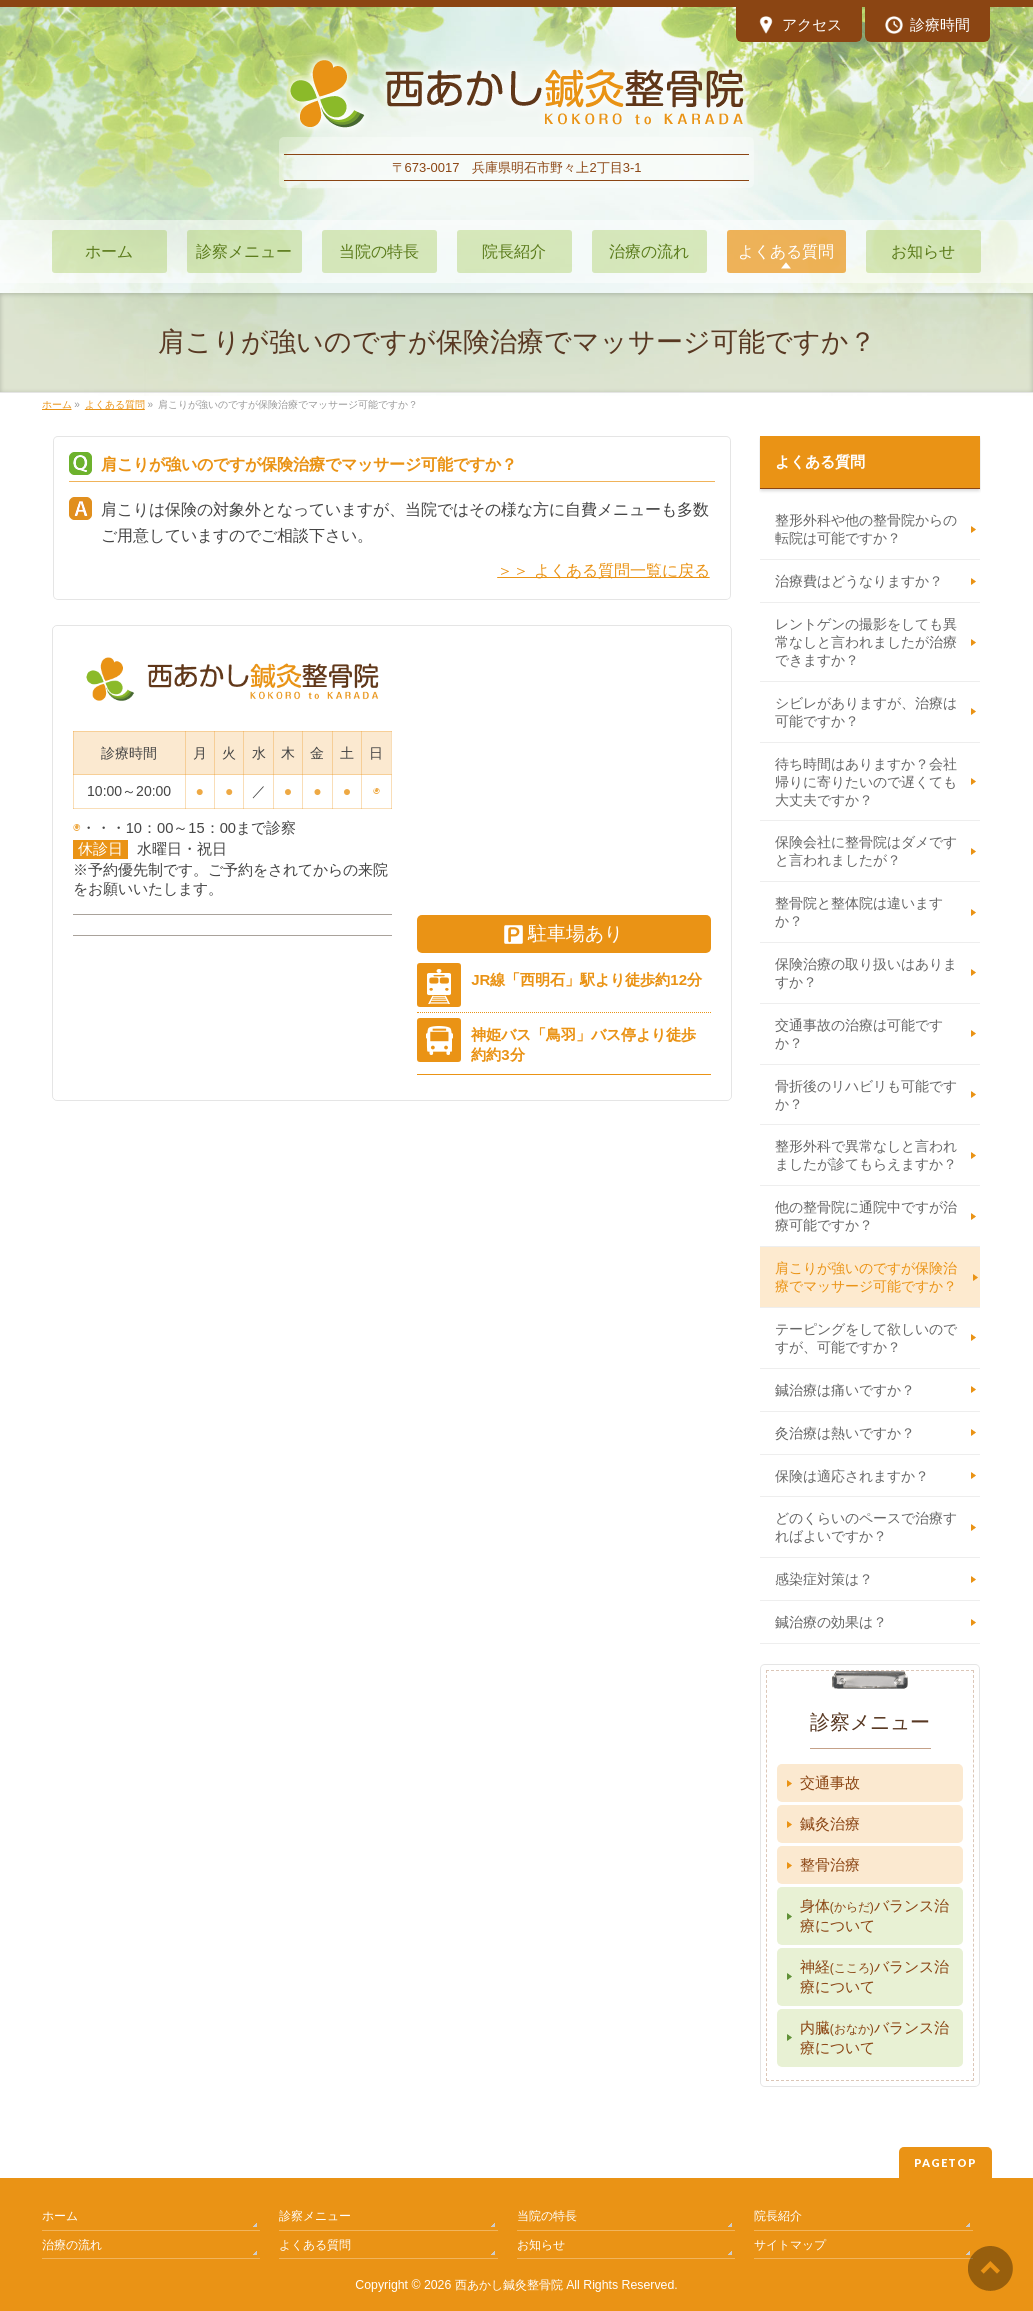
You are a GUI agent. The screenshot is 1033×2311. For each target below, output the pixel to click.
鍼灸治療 (830, 1823)
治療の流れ (72, 2245)
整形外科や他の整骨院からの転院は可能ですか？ (866, 529)
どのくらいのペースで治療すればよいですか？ (866, 1527)
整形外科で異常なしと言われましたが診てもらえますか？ (866, 1155)
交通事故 (830, 1782)
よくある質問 (820, 461)
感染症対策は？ (824, 1579)
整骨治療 (830, 1864)
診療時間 (927, 26)
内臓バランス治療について (874, 2037)
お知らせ (541, 2245)
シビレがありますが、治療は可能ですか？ (866, 712)
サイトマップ (790, 2245)
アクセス (799, 26)
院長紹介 (778, 2216)
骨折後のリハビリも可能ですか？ (866, 1095)
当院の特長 (547, 2216)
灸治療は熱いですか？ (845, 1433)
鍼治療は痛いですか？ (845, 1390)
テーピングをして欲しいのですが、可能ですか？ (866, 1338)
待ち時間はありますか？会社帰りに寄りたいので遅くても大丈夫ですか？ (866, 782)
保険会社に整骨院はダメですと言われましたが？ (866, 851)
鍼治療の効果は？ (831, 1622)
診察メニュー (315, 2216)
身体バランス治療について (874, 1915)
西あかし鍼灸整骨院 (509, 2285)
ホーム (60, 2216)
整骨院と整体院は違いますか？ (859, 912)
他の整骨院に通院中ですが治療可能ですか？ (866, 1216)
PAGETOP (945, 2162)
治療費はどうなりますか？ (859, 581)
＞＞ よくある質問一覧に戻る (603, 570)
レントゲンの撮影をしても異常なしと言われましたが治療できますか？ (866, 642)
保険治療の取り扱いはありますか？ (866, 973)
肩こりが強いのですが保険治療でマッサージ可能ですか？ (866, 1277)
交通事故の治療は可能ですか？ (859, 1034)
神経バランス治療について (874, 1976)
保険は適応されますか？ (852, 1476)
